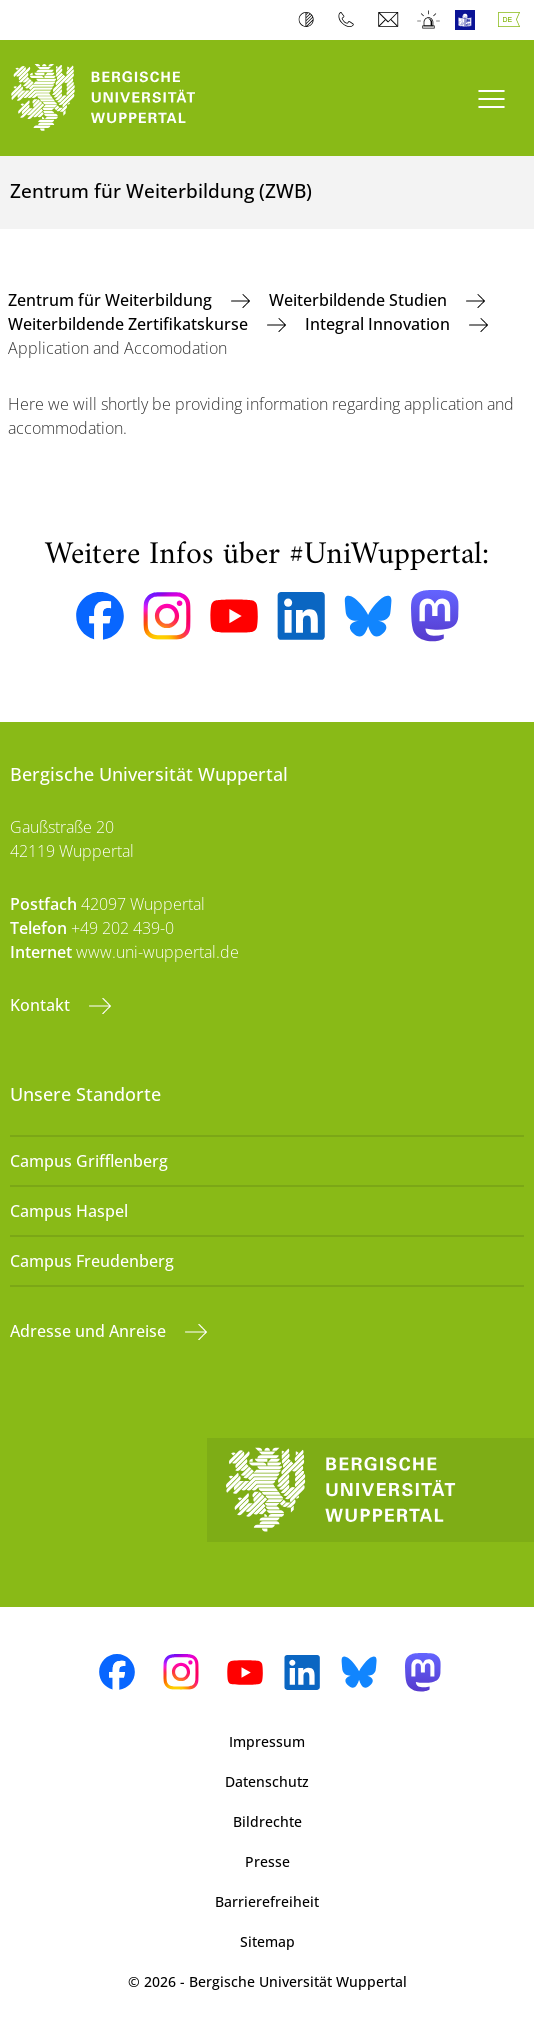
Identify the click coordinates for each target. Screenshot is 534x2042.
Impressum (267, 1741)
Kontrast (310, 20)
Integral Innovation (379, 324)
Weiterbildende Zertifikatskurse (130, 324)
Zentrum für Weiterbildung (112, 300)
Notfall (429, 20)
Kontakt (42, 1005)
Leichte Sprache (469, 20)
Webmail (390, 20)
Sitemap (267, 1941)
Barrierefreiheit (267, 1901)
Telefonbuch (350, 20)
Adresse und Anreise (90, 1331)
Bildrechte (267, 1821)
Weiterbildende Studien (360, 300)
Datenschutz (267, 1781)
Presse (267, 1861)
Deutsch (513, 20)
